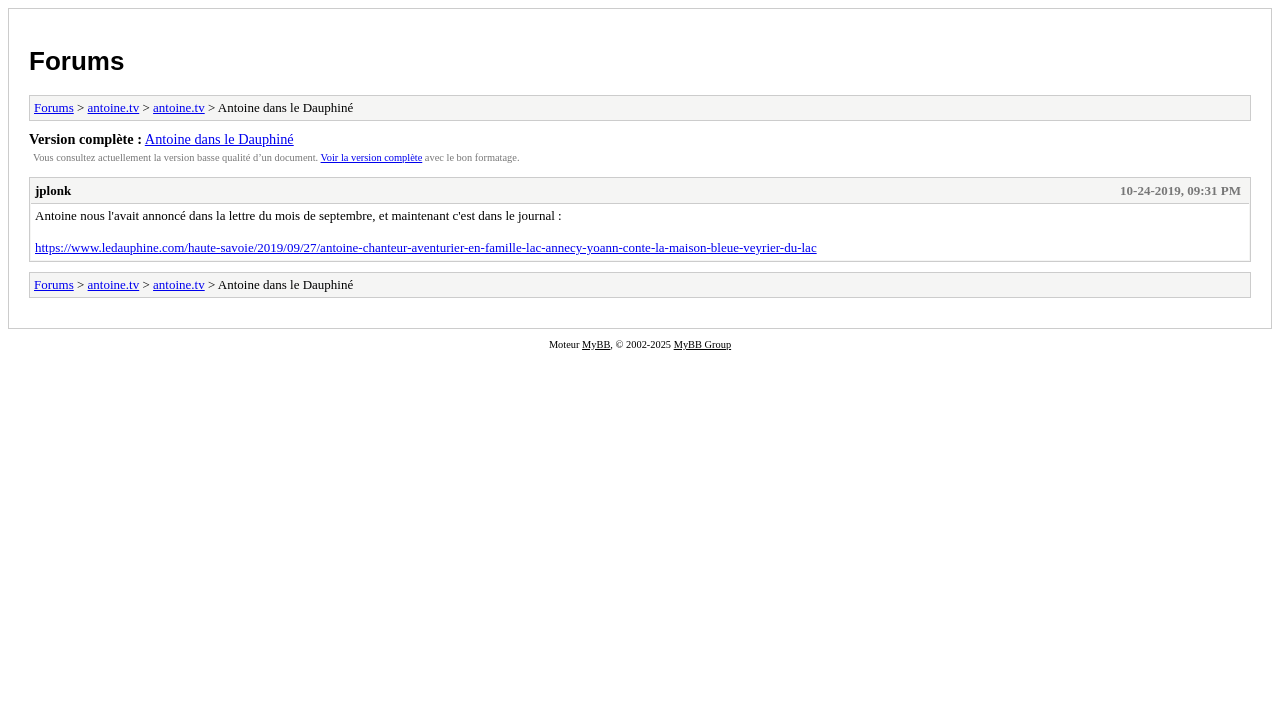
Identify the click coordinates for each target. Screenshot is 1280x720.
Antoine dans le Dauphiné (219, 139)
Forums (76, 61)
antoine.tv (114, 107)
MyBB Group (702, 344)
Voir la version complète (372, 157)
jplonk (53, 190)
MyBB (596, 344)
